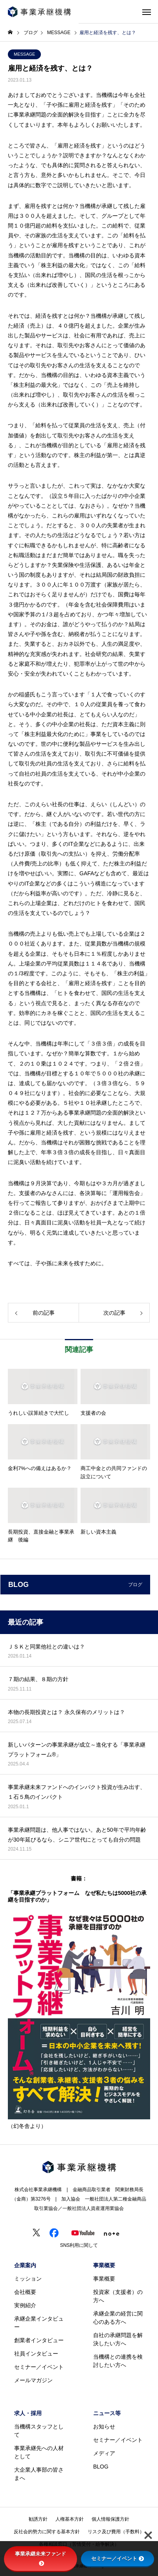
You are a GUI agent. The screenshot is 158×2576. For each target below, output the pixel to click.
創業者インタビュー (39, 2340)
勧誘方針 (38, 2519)
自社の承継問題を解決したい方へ (118, 2339)
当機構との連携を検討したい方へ (118, 2361)
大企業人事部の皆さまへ (39, 2474)
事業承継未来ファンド (40, 2557)
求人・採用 (28, 2413)
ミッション (28, 2278)
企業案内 (25, 2265)
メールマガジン (33, 2380)
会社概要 (25, 2292)
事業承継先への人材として (39, 2452)
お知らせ (104, 2426)
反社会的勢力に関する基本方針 (47, 2531)
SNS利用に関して (79, 2245)
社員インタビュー (36, 2353)
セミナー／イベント (39, 2367)
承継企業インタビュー (39, 2322)
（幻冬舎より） (27, 2126)
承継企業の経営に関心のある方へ (118, 2317)
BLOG (100, 2466)
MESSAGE (24, 54)
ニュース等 (107, 2413)
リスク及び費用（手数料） (116, 2531)
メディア (104, 2453)
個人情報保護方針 (110, 2519)
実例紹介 (25, 2305)
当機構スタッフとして (39, 2430)
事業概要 (104, 2265)
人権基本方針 (69, 2519)
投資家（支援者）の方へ (118, 2296)
